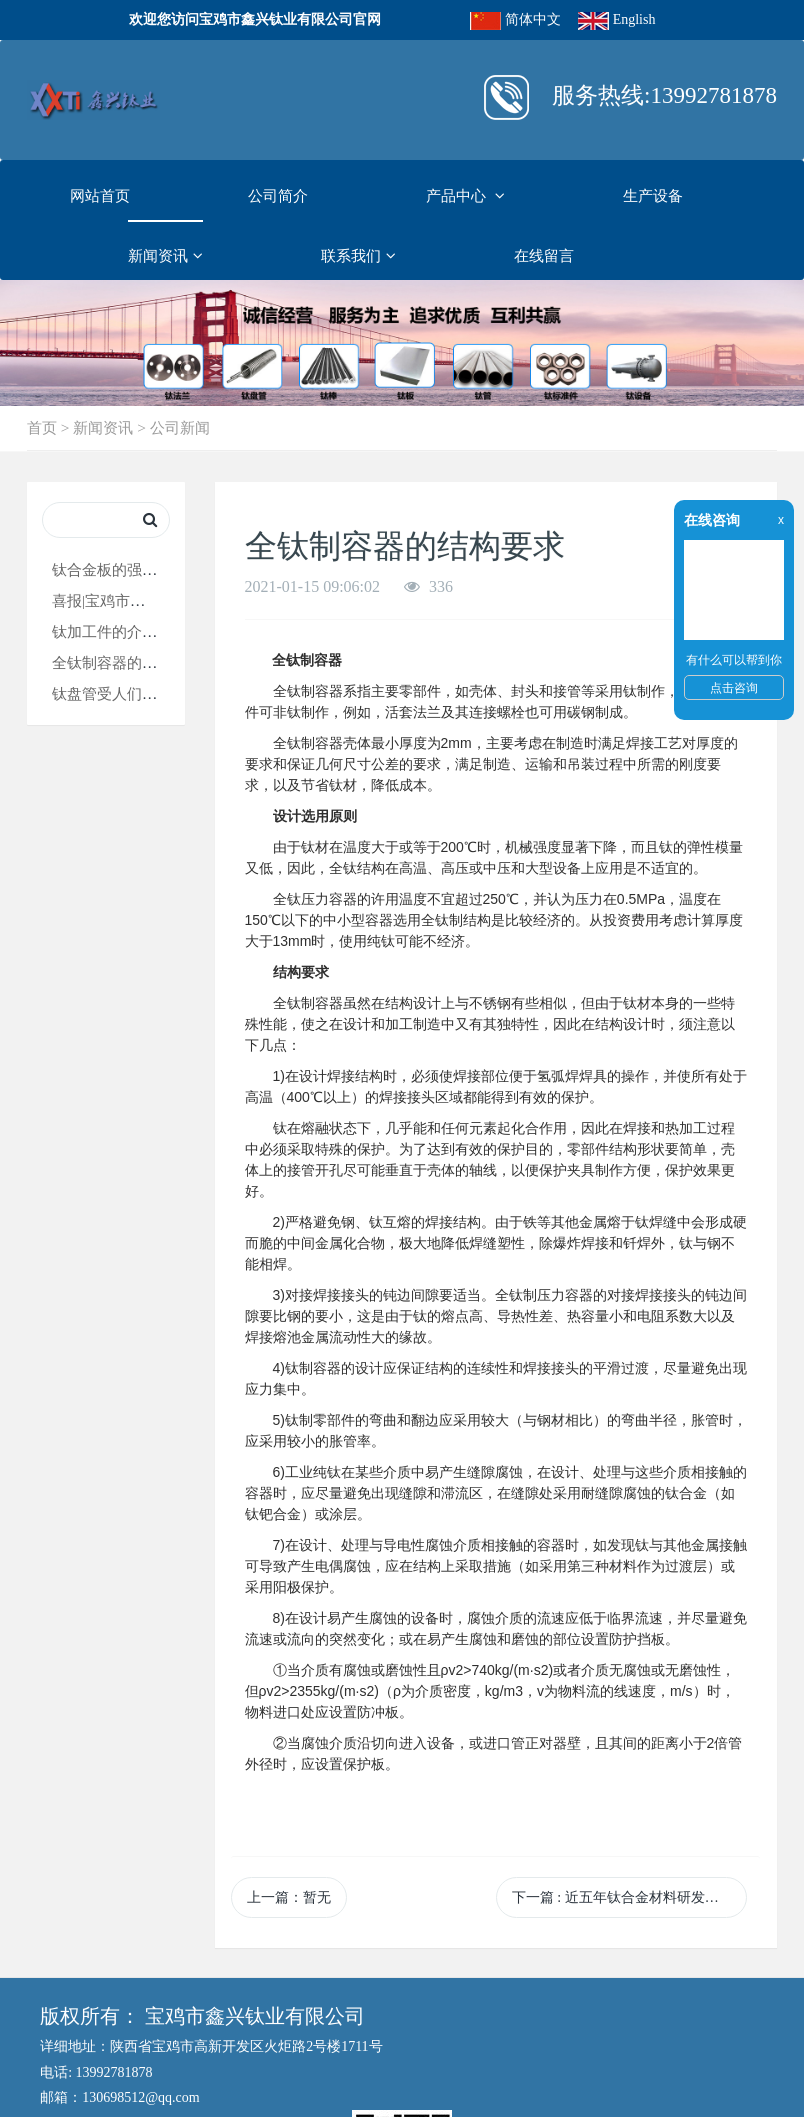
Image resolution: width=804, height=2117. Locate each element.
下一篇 (629, 1897)
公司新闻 (180, 427)
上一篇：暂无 (289, 1897)
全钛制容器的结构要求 (127, 662)
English (634, 19)
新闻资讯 (165, 256)
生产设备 (653, 195)
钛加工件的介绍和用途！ (134, 631)
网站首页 (100, 195)
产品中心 (465, 196)
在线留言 (544, 255)
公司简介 (278, 195)
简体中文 (533, 19)
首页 (42, 427)
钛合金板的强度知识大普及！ (149, 569)
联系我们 (358, 256)
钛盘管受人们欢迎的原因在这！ (157, 693)
